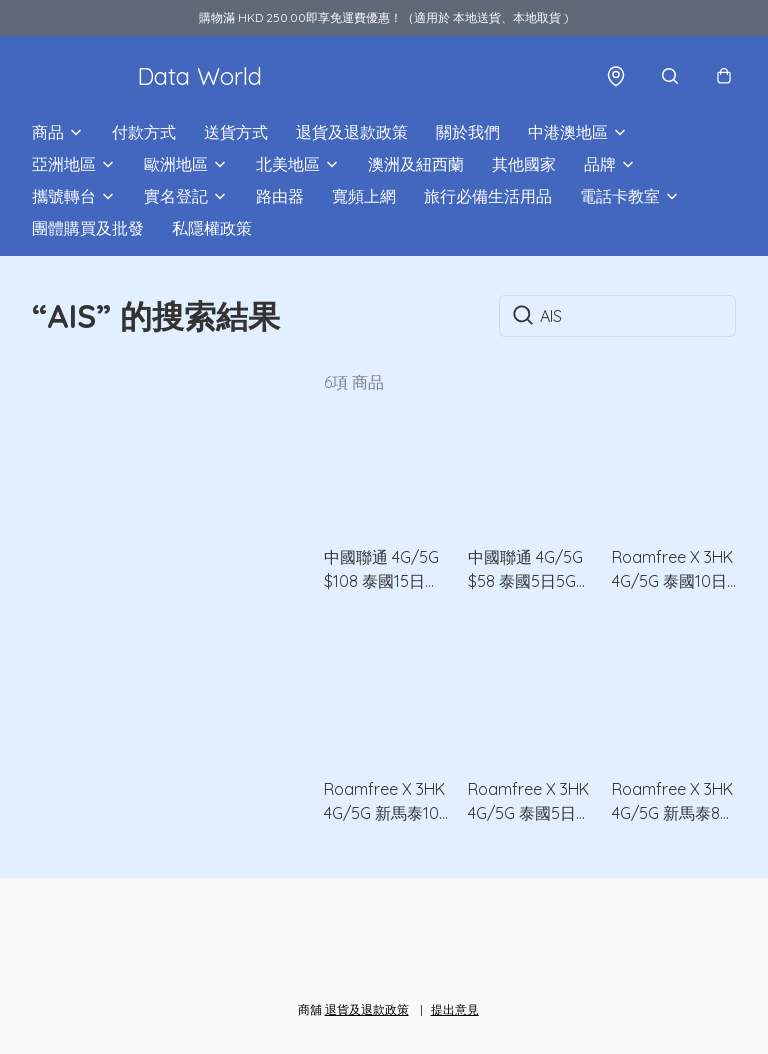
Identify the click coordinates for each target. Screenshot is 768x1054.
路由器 (280, 196)
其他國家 (524, 164)
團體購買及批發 (88, 228)
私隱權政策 (212, 228)
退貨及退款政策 (352, 132)
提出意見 (455, 1009)
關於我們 (468, 132)
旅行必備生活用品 (488, 196)
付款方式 (144, 132)
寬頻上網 (364, 196)
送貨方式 (236, 132)
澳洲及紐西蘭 (416, 164)
